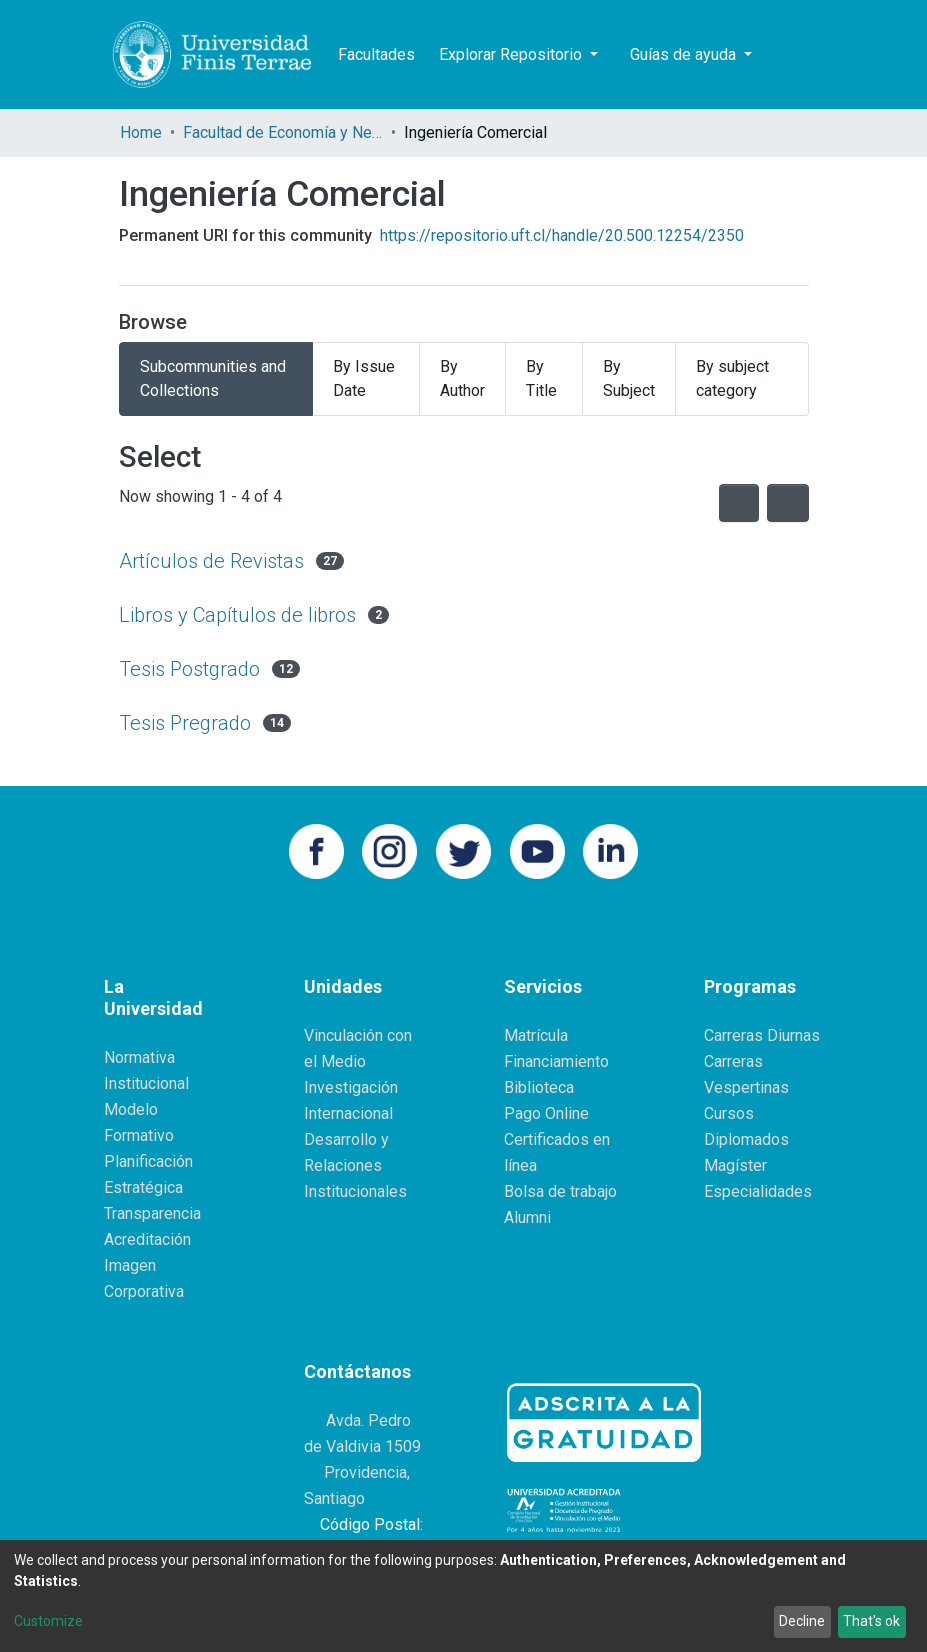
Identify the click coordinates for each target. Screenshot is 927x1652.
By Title (541, 378)
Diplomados (746, 1139)
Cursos (729, 1113)
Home (141, 132)
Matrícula (536, 1035)
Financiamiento (556, 1061)
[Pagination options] (788, 503)
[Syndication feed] (739, 503)
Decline (802, 1621)
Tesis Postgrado (189, 669)
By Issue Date (364, 378)
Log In (854, 54)
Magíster (735, 1165)
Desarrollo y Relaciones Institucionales (355, 1165)
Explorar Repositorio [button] (512, 54)
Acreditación (147, 1239)
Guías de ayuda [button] (685, 54)
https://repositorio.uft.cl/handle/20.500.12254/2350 (562, 235)
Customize (48, 1621)
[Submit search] (781, 55)
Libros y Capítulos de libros (237, 615)
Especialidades (758, 1191)
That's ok (871, 1621)
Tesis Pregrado (185, 723)
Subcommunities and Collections (213, 378)
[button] (811, 55)
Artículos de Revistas (211, 561)
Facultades (376, 54)
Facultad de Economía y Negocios (283, 132)
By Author (462, 378)
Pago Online (546, 1113)
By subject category (732, 378)
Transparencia (152, 1213)
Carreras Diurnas (762, 1035)
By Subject (629, 378)
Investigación (351, 1087)
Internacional (348, 1113)
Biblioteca (539, 1087)
